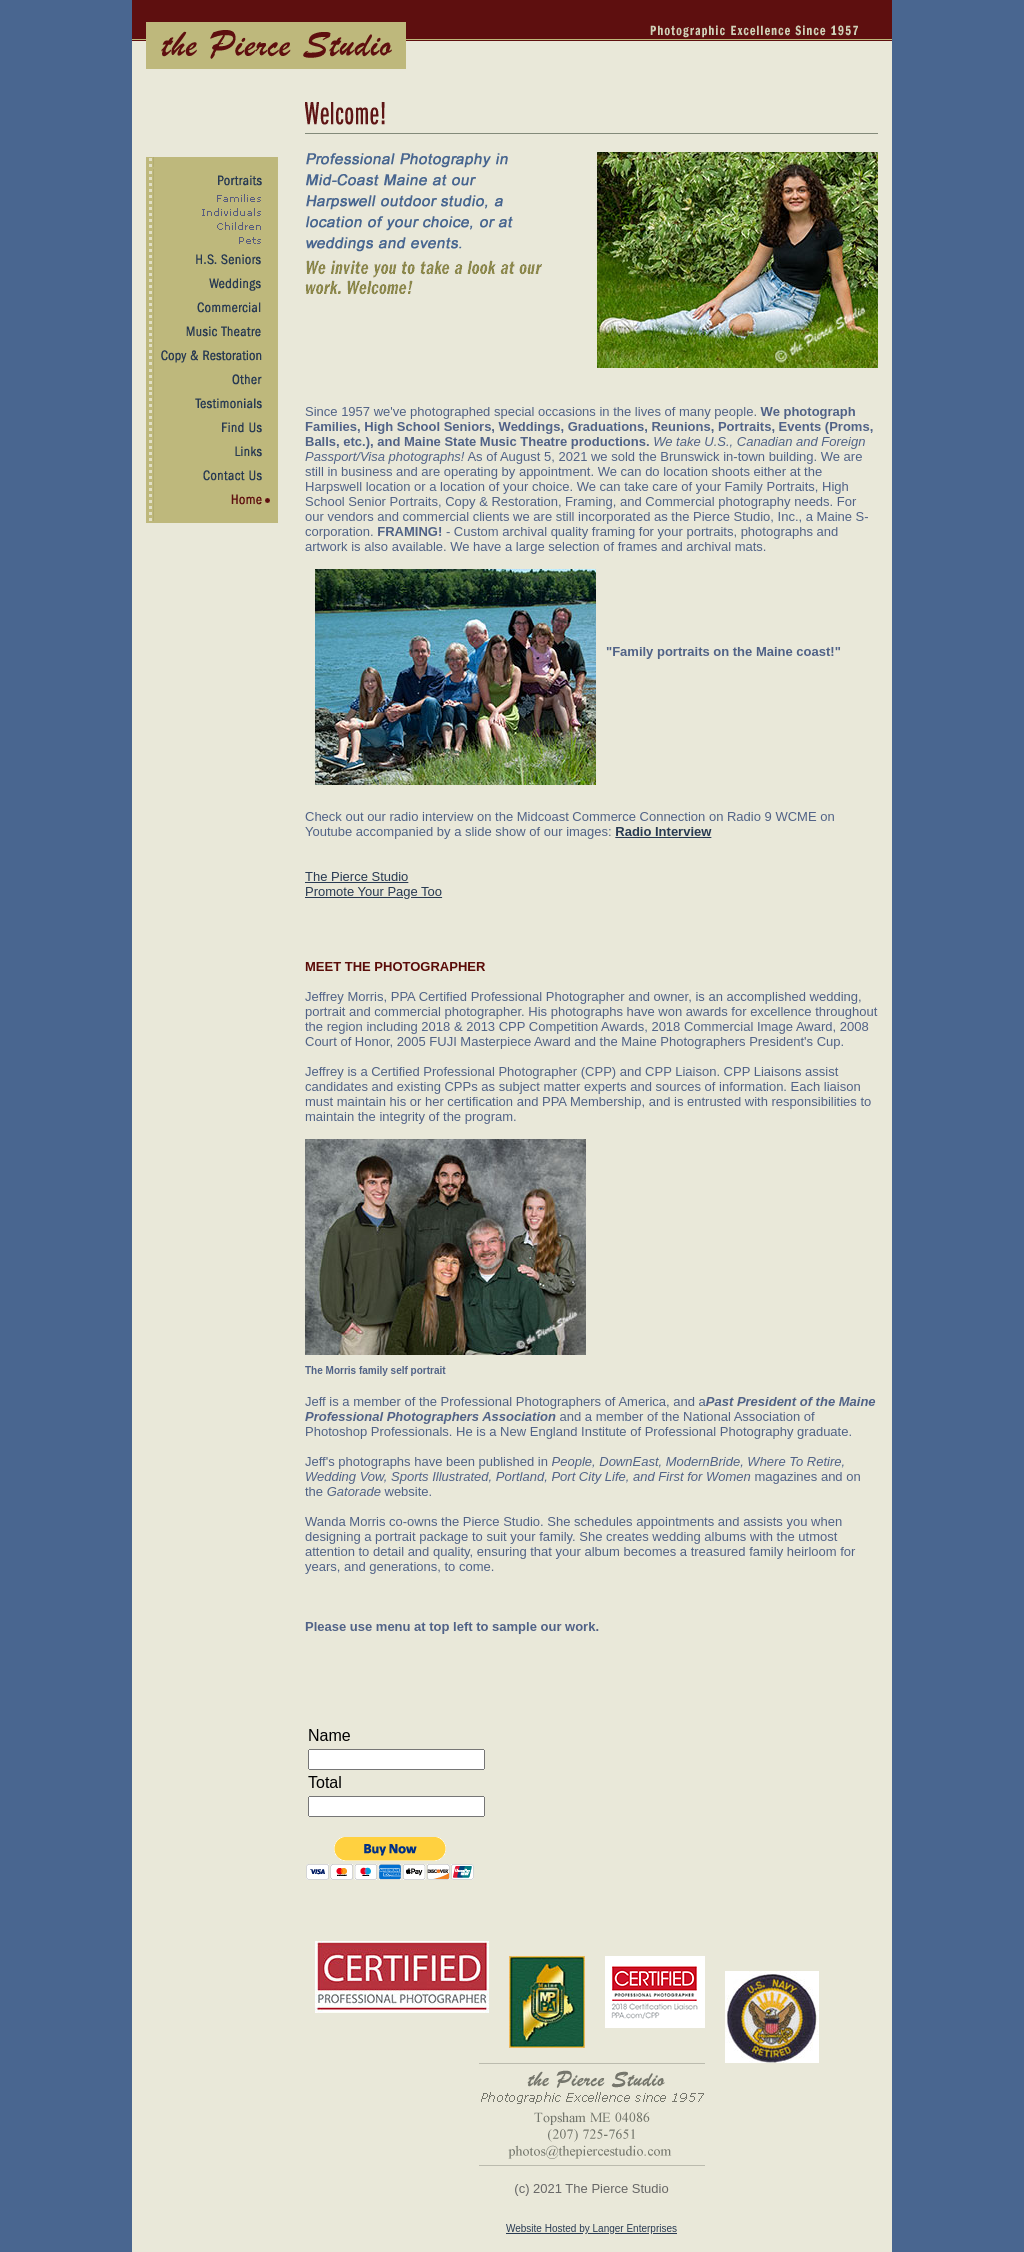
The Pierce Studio (356, 876)
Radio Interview (663, 831)
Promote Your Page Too (373, 891)
